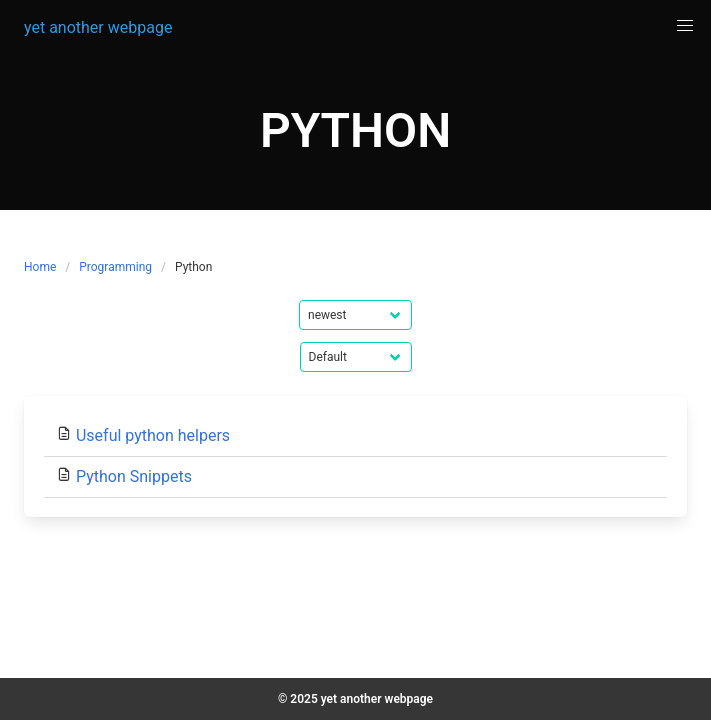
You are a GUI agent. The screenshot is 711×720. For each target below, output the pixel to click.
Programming (115, 267)
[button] (685, 26)
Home (40, 267)
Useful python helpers (153, 435)
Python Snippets (134, 476)
